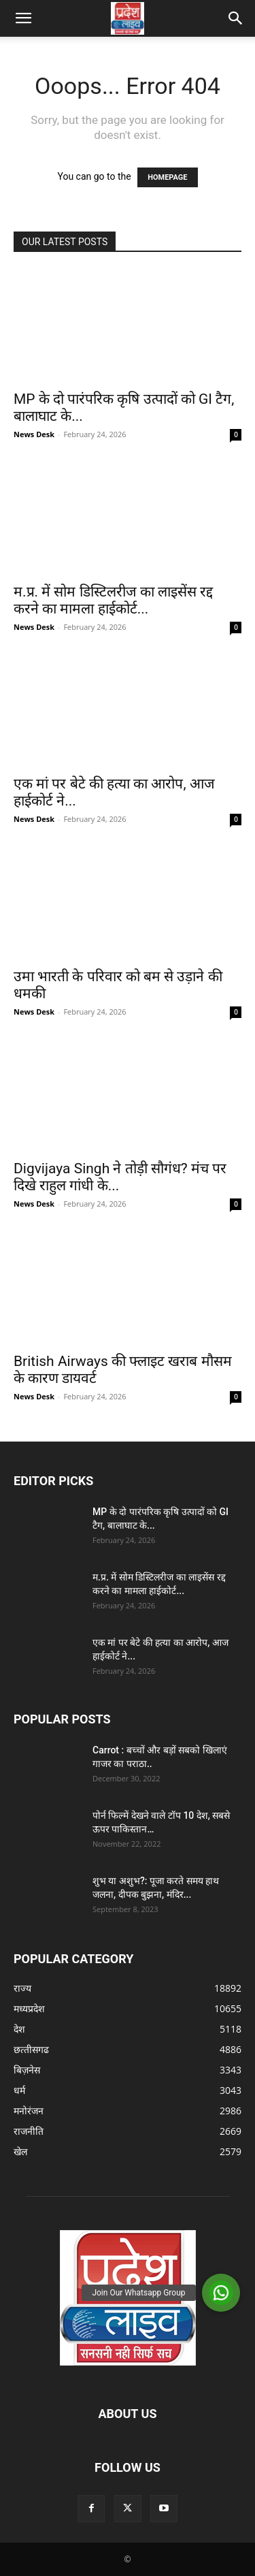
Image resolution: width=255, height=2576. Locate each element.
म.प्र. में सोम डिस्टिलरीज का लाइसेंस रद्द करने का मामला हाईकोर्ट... (113, 600)
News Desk (34, 434)
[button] (23, 18)
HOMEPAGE (167, 177)
